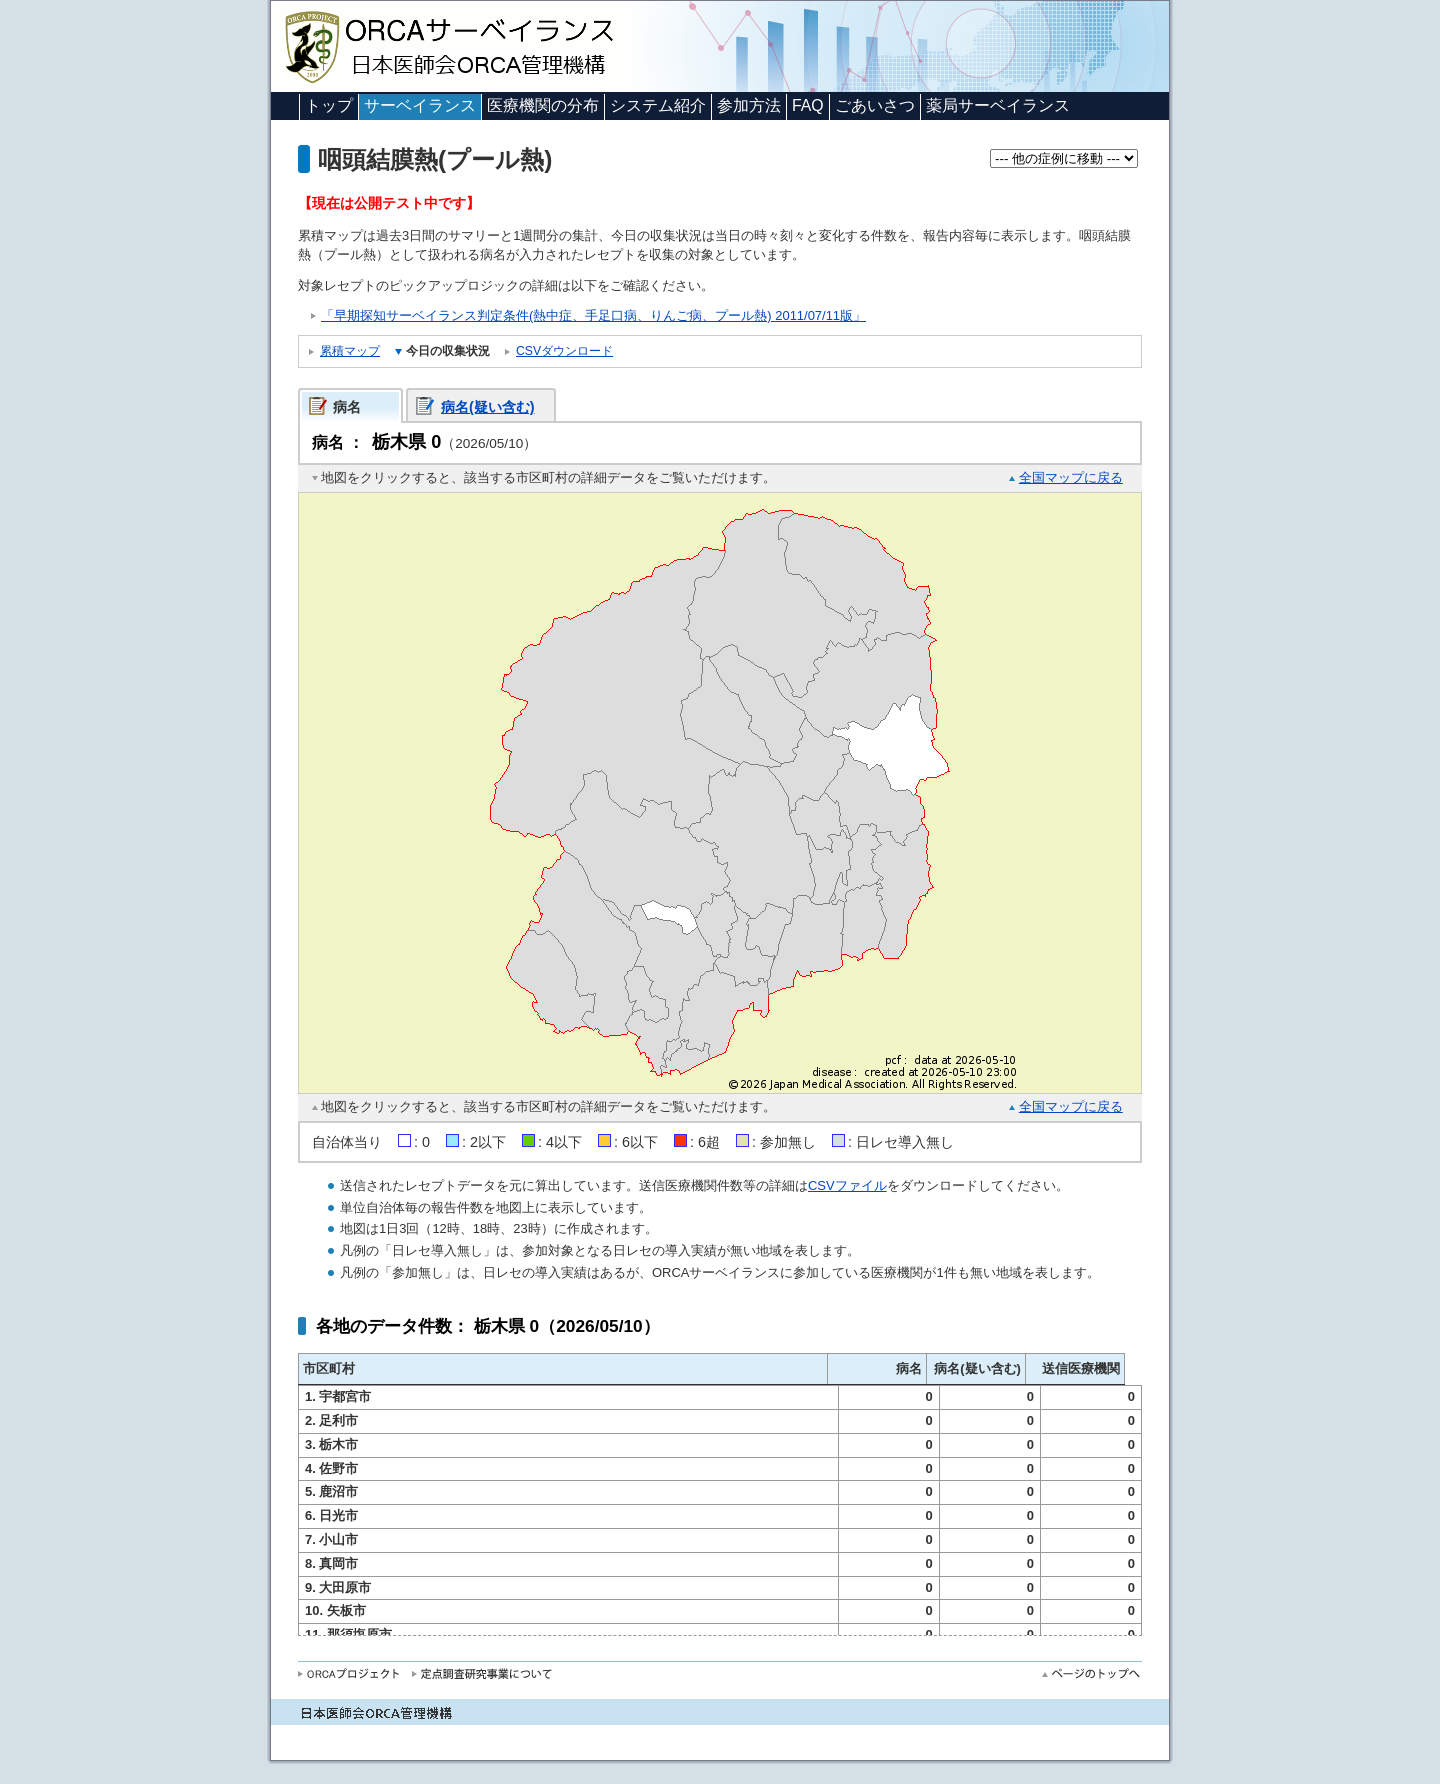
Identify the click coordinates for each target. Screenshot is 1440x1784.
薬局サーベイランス (998, 105)
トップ (329, 105)
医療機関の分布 (543, 105)
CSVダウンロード (564, 351)
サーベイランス (420, 105)
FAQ (808, 105)
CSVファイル (847, 1185)
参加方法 (749, 105)
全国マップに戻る (1071, 477)
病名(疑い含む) (488, 407)
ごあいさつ (875, 105)
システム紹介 (658, 105)
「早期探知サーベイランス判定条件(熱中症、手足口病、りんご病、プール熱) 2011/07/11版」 (593, 315)
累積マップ (350, 351)
